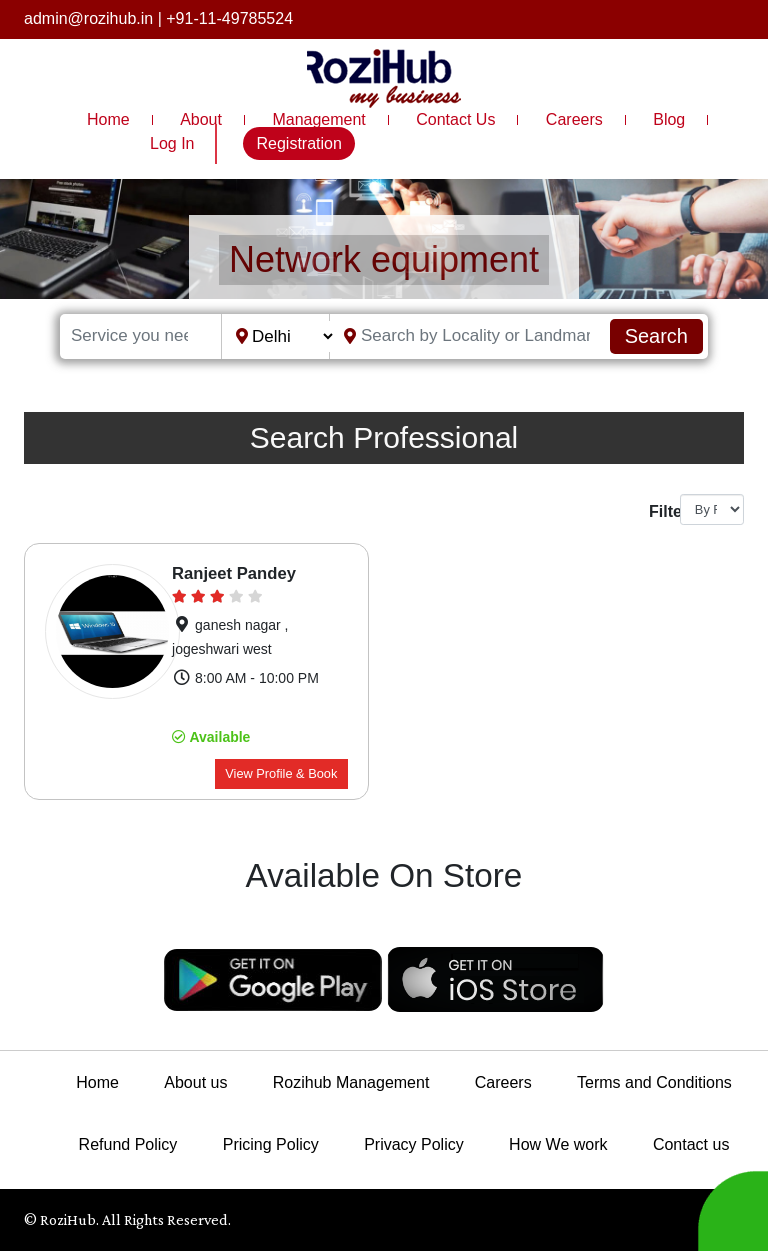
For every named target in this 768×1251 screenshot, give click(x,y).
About (201, 119)
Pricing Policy (271, 1144)
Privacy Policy (414, 1144)
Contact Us (455, 119)
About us (195, 1082)
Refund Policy (128, 1144)
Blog (669, 119)
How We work (558, 1144)
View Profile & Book (281, 773)
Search (656, 336)
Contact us (691, 1144)
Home (108, 119)
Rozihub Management (351, 1082)
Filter (657, 511)
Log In (172, 143)
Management (318, 119)
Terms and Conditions (654, 1082)
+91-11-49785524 (229, 18)
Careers (574, 119)
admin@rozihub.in (88, 18)
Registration (298, 143)
